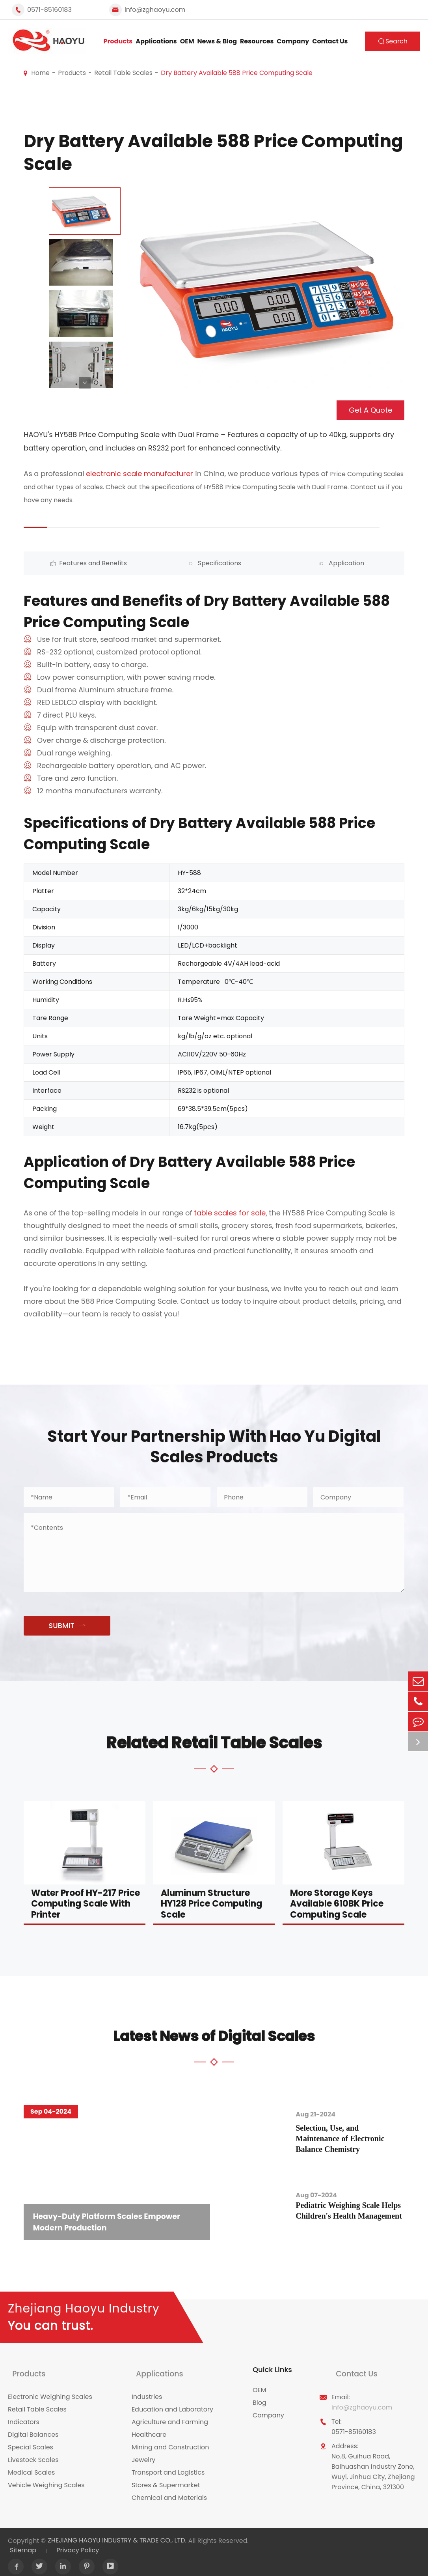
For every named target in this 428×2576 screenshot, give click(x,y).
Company (293, 41)
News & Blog (217, 41)
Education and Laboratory (172, 2403)
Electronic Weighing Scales (50, 2390)
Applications (156, 41)
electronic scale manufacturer (139, 474)
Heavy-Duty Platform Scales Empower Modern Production (112, 2220)
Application (261, 563)
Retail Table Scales (123, 72)
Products (118, 41)
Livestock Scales (33, 2453)
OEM (187, 41)
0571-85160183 (49, 9)
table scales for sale (230, 1213)
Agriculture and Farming (170, 2415)
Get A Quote (370, 410)
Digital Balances (33, 2428)
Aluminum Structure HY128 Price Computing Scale (211, 1903)
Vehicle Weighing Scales (46, 2478)
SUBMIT (66, 1626)
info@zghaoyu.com (155, 9)
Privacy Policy (77, 2543)
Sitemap (23, 2543)
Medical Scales (31, 2466)
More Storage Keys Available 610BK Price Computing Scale (336, 1903)
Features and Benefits (71, 563)
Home (40, 72)
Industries (147, 2390)
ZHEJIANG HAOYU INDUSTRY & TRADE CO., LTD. (117, 2534)
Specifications (166, 563)
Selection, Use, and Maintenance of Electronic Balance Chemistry (353, 2137)
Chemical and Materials (169, 2491)
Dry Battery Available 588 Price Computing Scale (237, 72)
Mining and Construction (170, 2440)
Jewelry (143, 2453)
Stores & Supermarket (166, 2478)
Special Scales (30, 2440)
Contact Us (330, 41)
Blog (259, 2403)
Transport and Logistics (168, 2466)
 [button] (85, 382)
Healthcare (149, 2428)
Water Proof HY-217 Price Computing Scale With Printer (85, 1903)
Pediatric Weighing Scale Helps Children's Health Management (351, 2210)
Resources (257, 41)
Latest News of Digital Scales (214, 2034)
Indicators (23, 2415)
